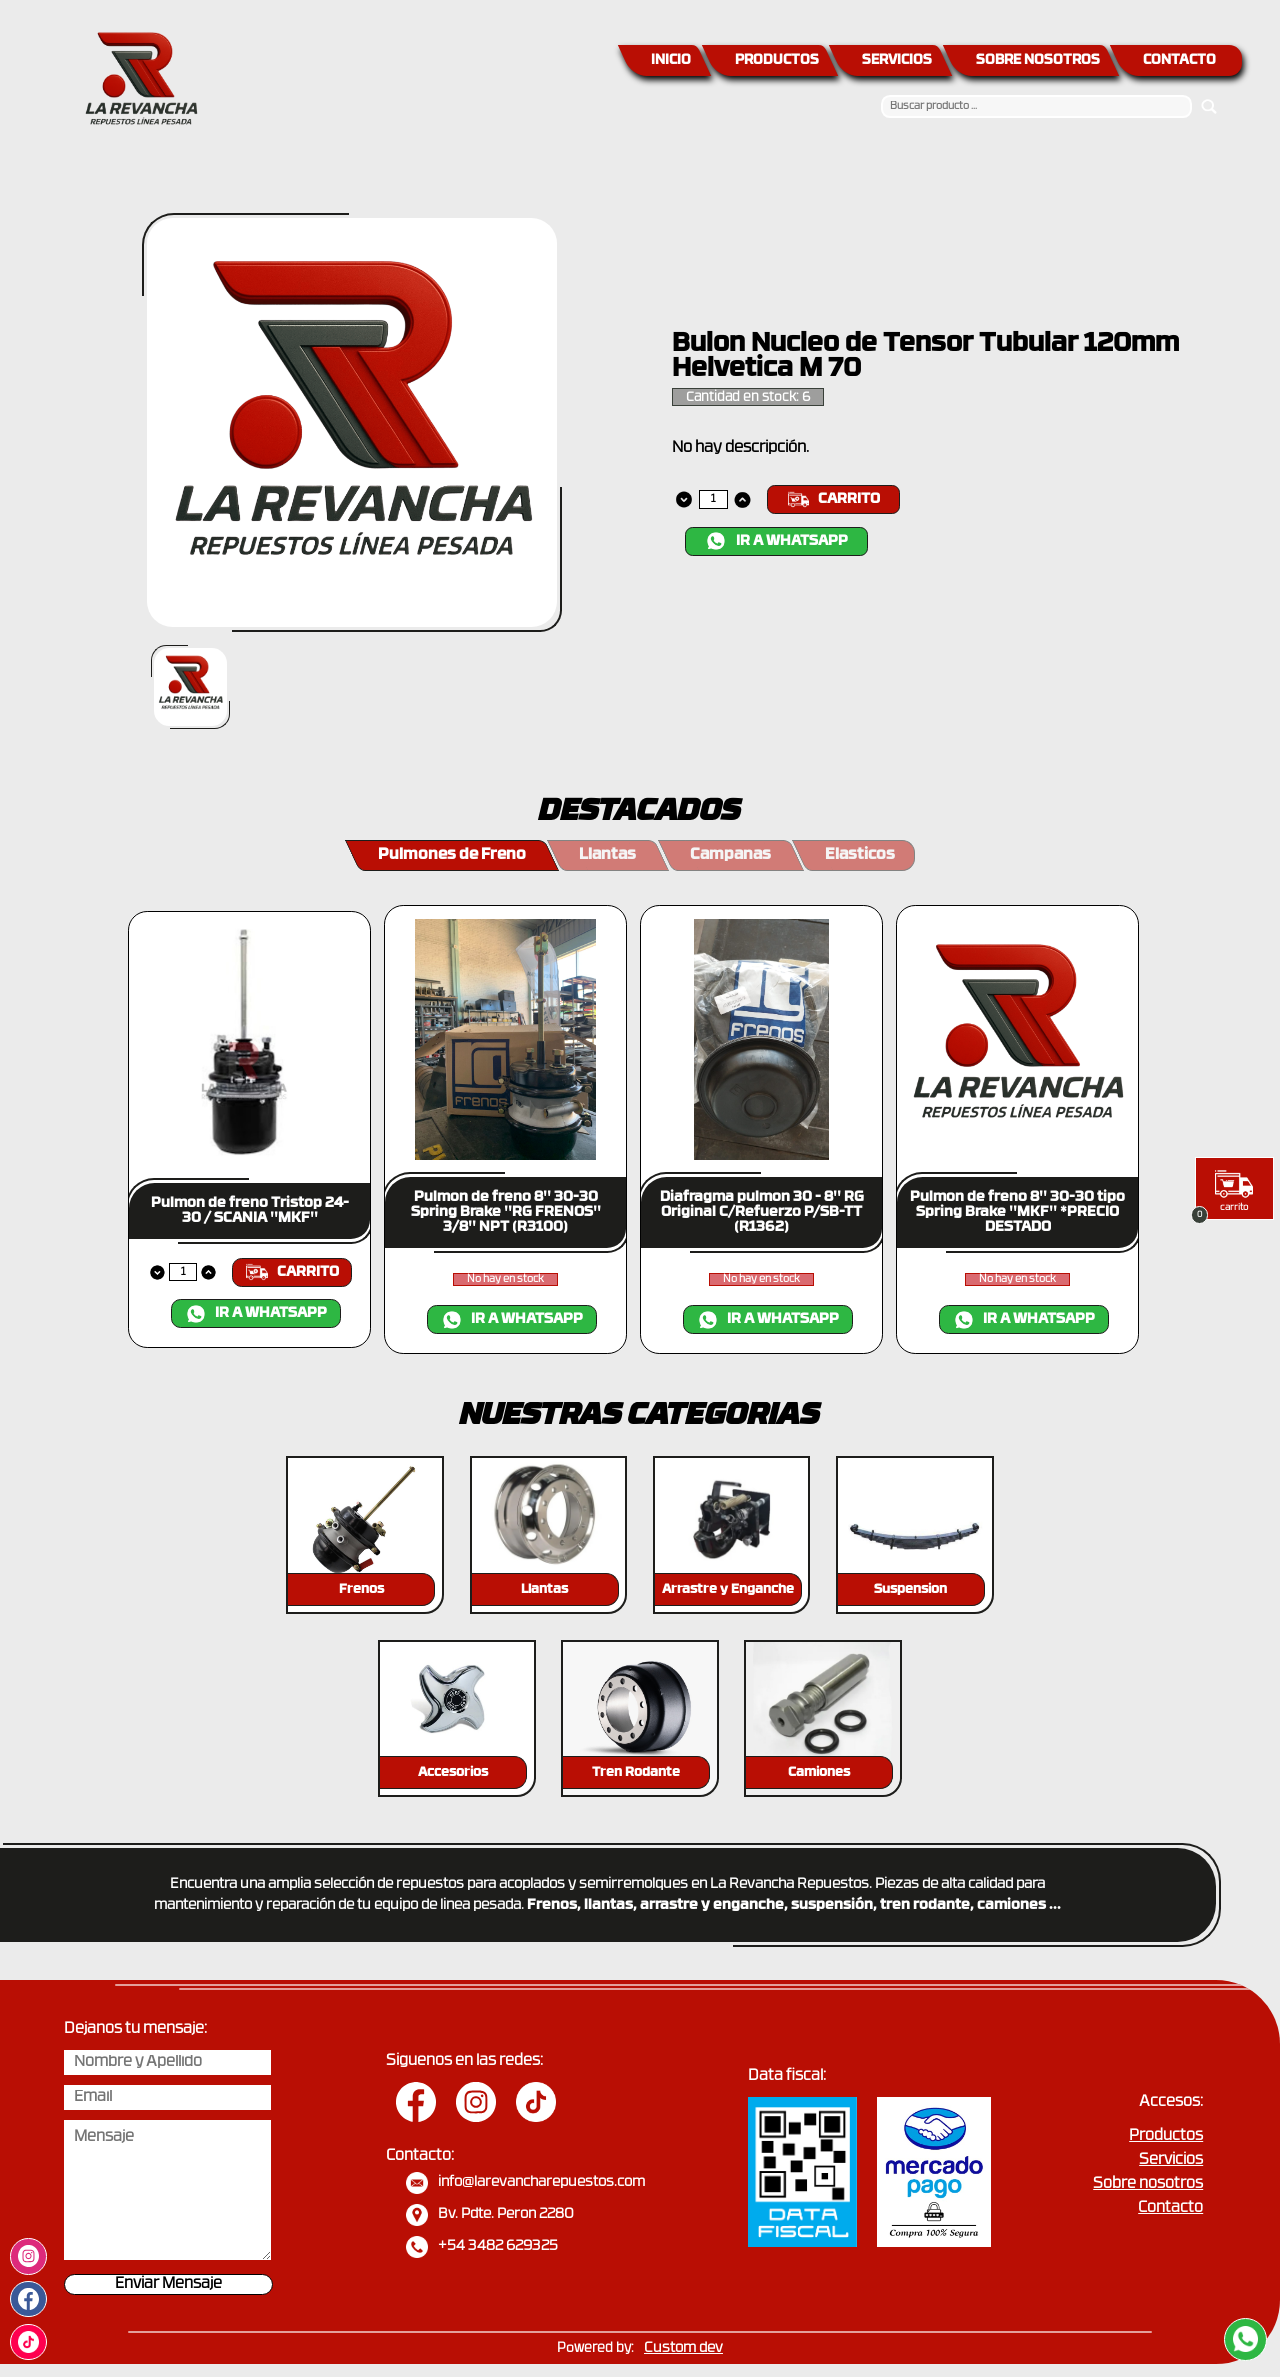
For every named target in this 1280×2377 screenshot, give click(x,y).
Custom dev (683, 2348)
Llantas (607, 855)
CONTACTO (1179, 60)
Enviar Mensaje (168, 2284)
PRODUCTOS (777, 60)
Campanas (730, 855)
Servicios (1171, 2160)
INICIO (671, 60)
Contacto (1170, 2208)
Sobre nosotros (1148, 2184)
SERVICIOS (897, 60)
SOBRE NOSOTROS (1038, 60)
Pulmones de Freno (452, 855)
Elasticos (860, 855)
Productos (1166, 2136)
